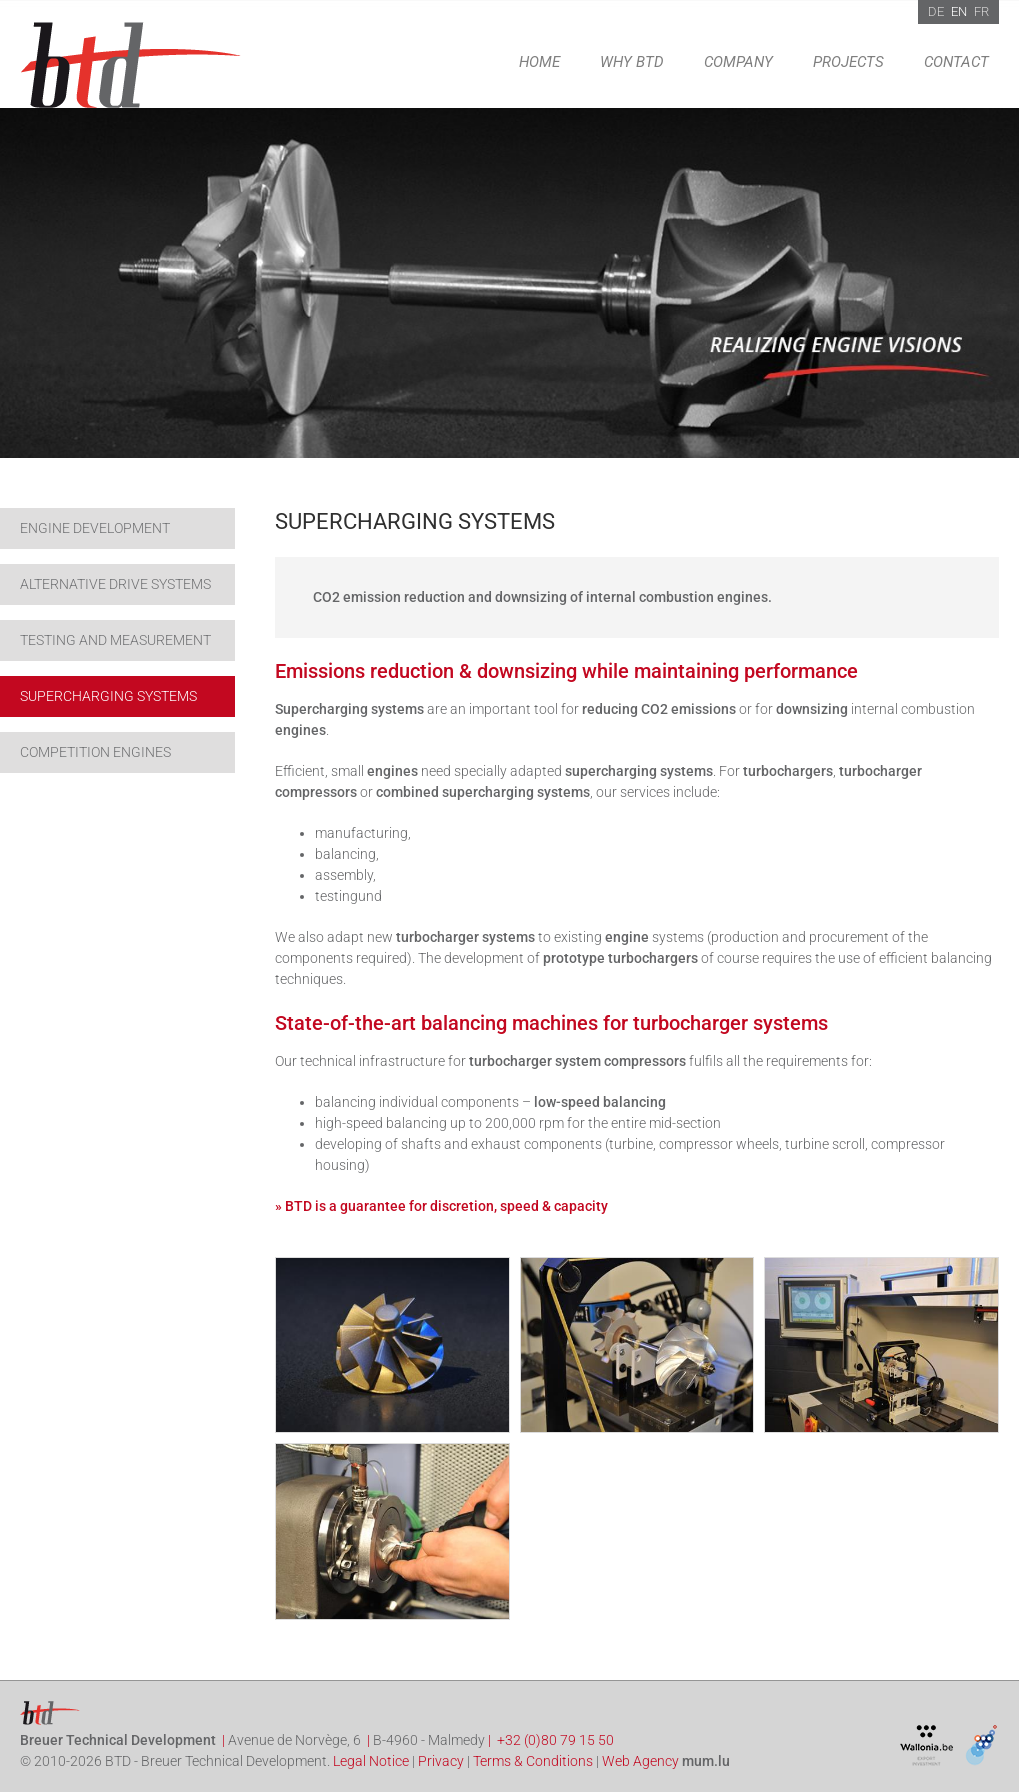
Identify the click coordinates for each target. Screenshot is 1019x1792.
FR (981, 11)
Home (539, 62)
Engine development (95, 528)
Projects (848, 62)
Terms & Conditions (533, 1761)
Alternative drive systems (115, 584)
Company (738, 62)
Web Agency (640, 1761)
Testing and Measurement (115, 640)
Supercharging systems (108, 696)
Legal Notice (371, 1761)
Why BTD (632, 62)
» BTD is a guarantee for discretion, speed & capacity (441, 1206)
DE (936, 11)
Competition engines (95, 752)
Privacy (441, 1761)
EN (959, 11)
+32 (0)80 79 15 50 (555, 1740)
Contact (956, 62)
